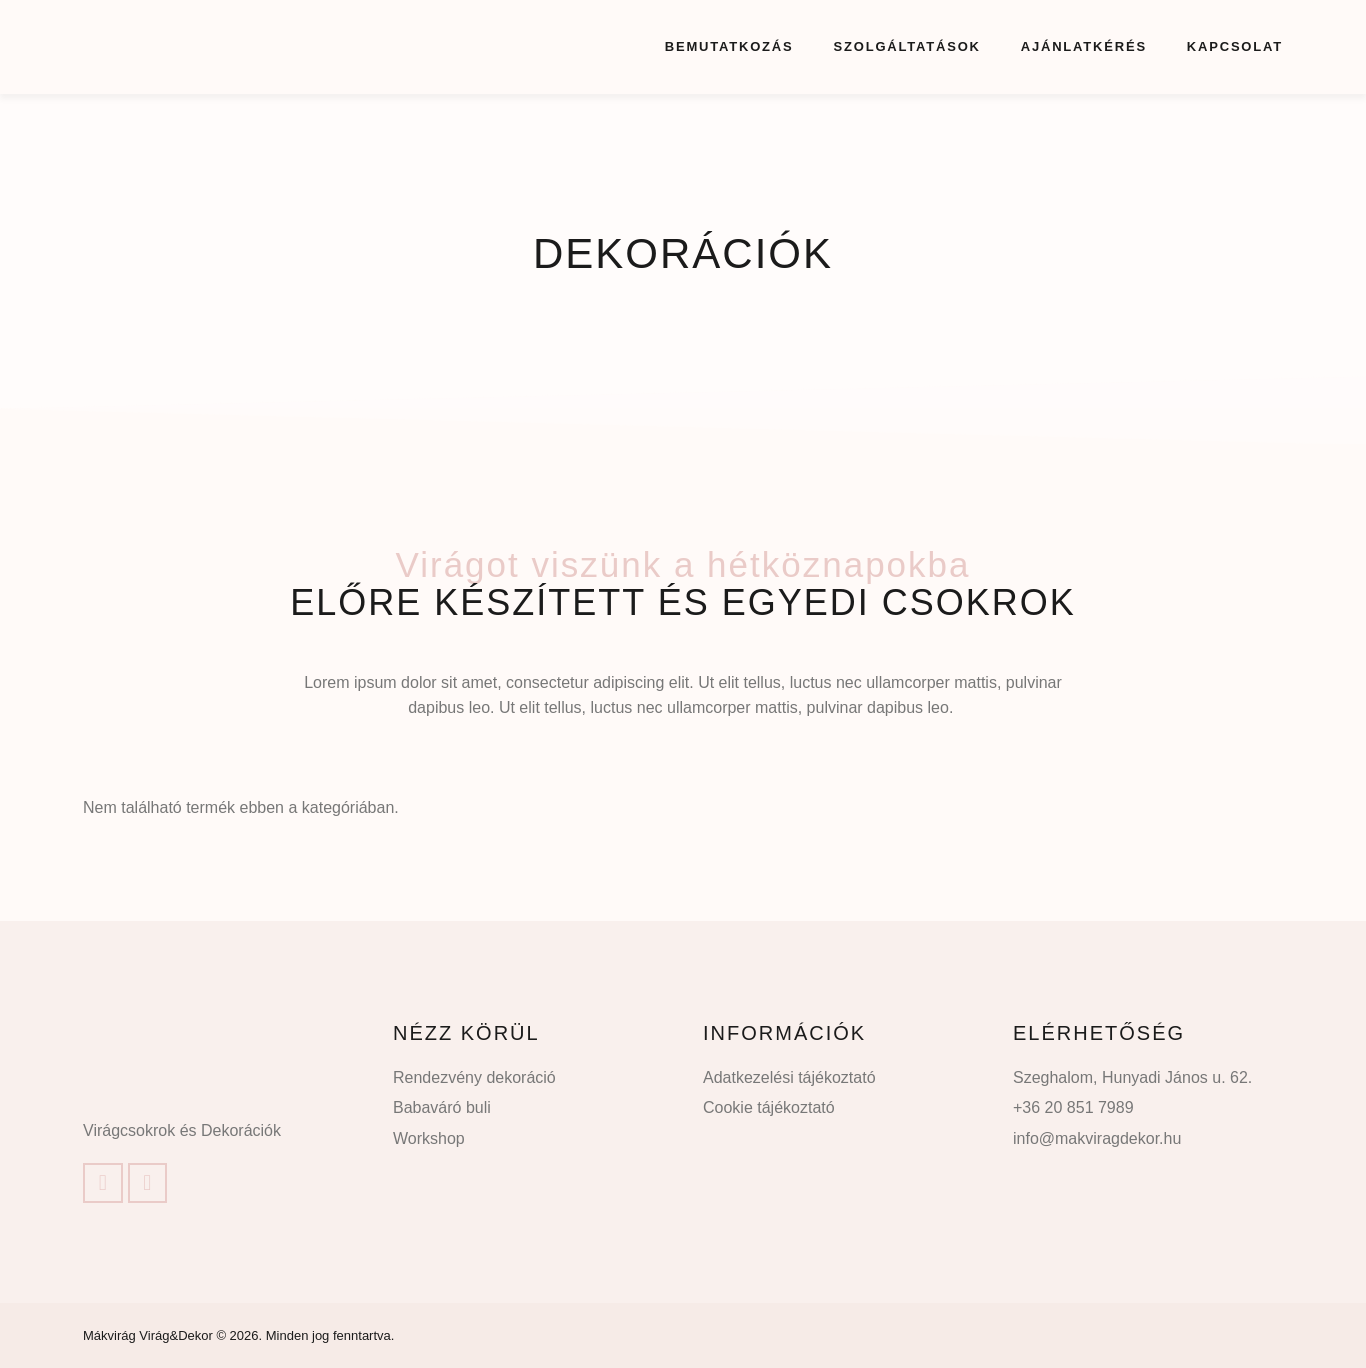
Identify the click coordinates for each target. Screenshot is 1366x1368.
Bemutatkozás (729, 46)
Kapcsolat (1235, 46)
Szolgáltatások (907, 46)
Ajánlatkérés (1084, 46)
